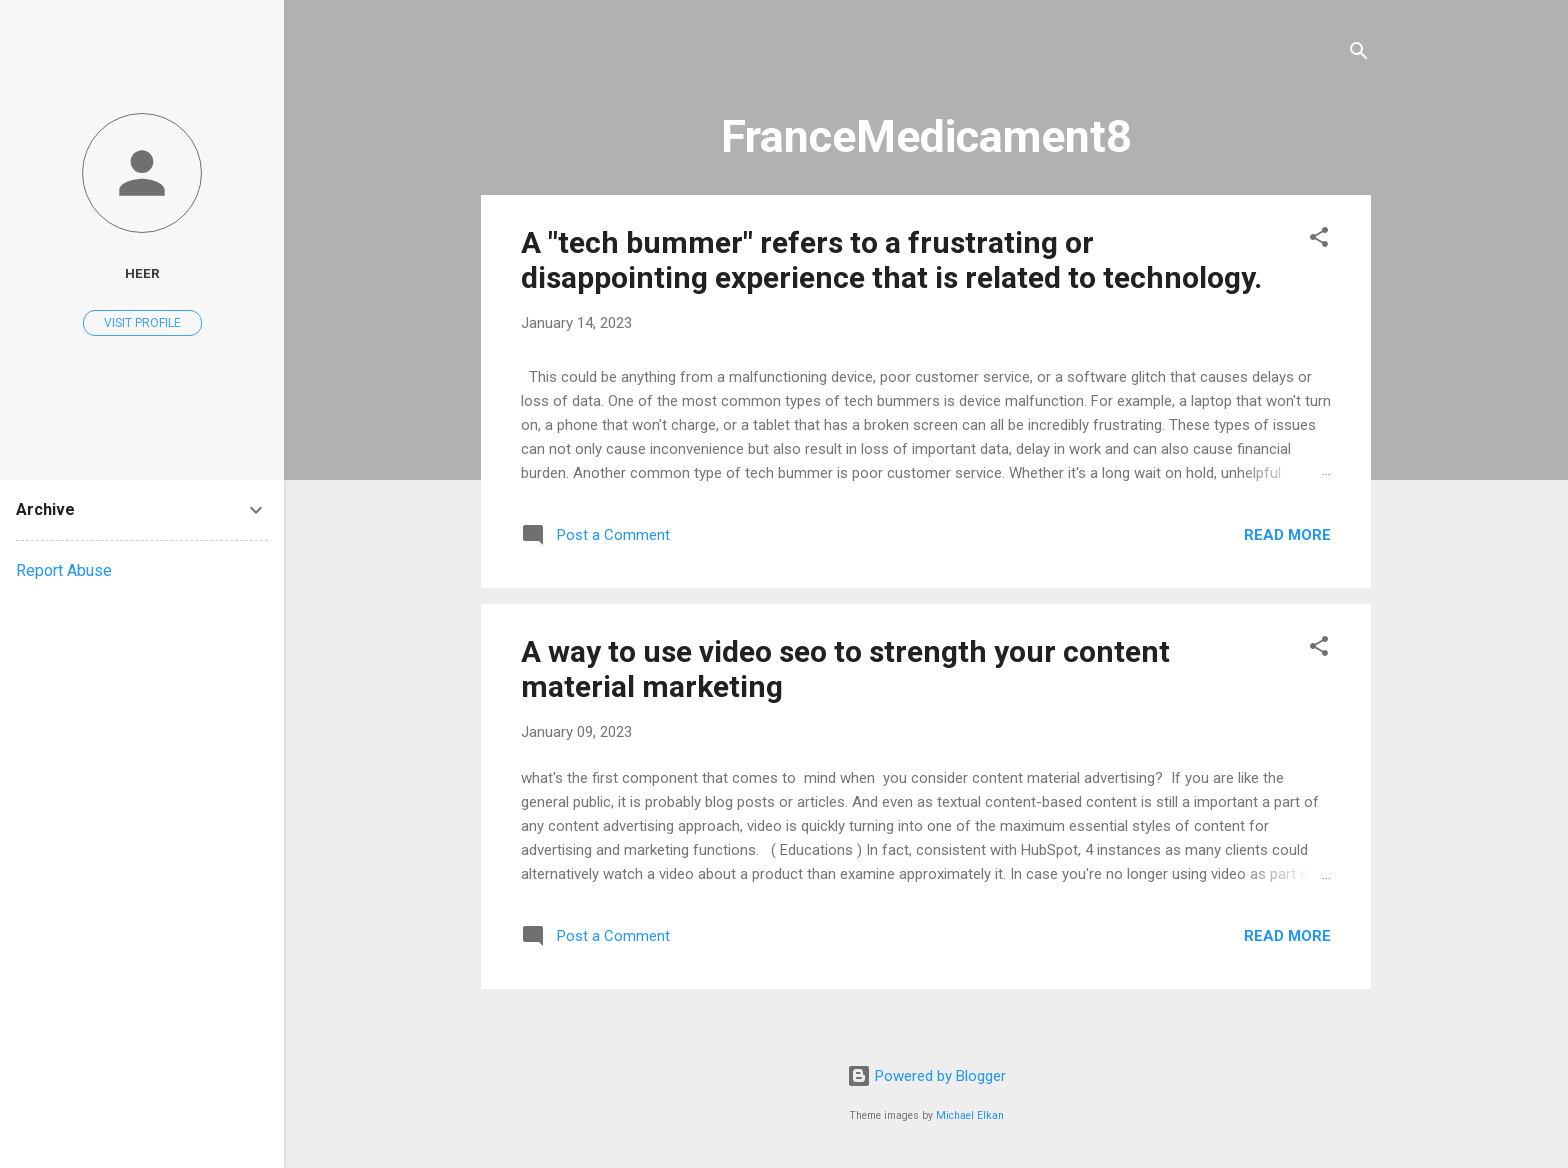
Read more (1287, 535)
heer (142, 273)
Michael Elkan (970, 1115)
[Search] (1359, 54)
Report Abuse (64, 570)
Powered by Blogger (926, 1076)
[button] (1319, 240)
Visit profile (142, 323)
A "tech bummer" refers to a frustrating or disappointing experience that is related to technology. (891, 260)
